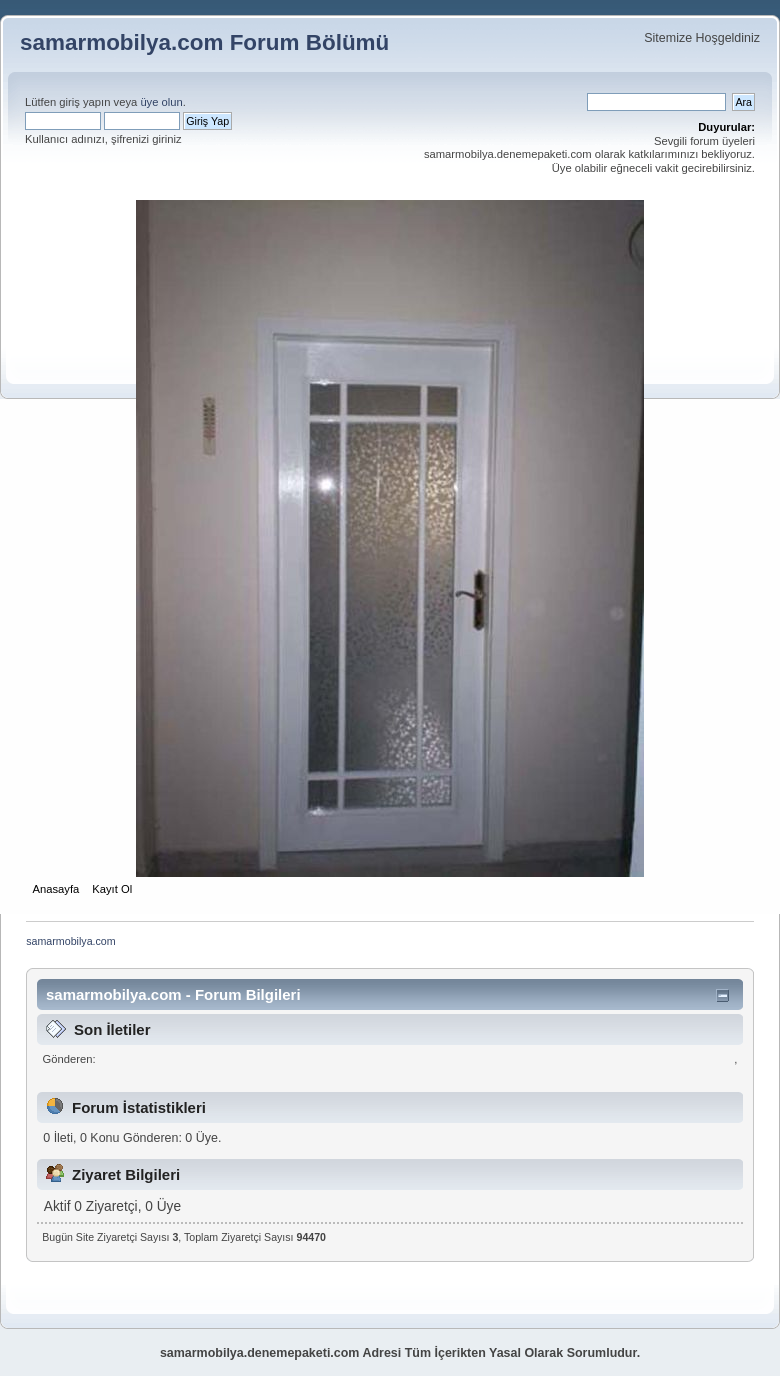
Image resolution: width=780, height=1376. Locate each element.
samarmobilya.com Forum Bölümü (204, 42)
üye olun (161, 102)
